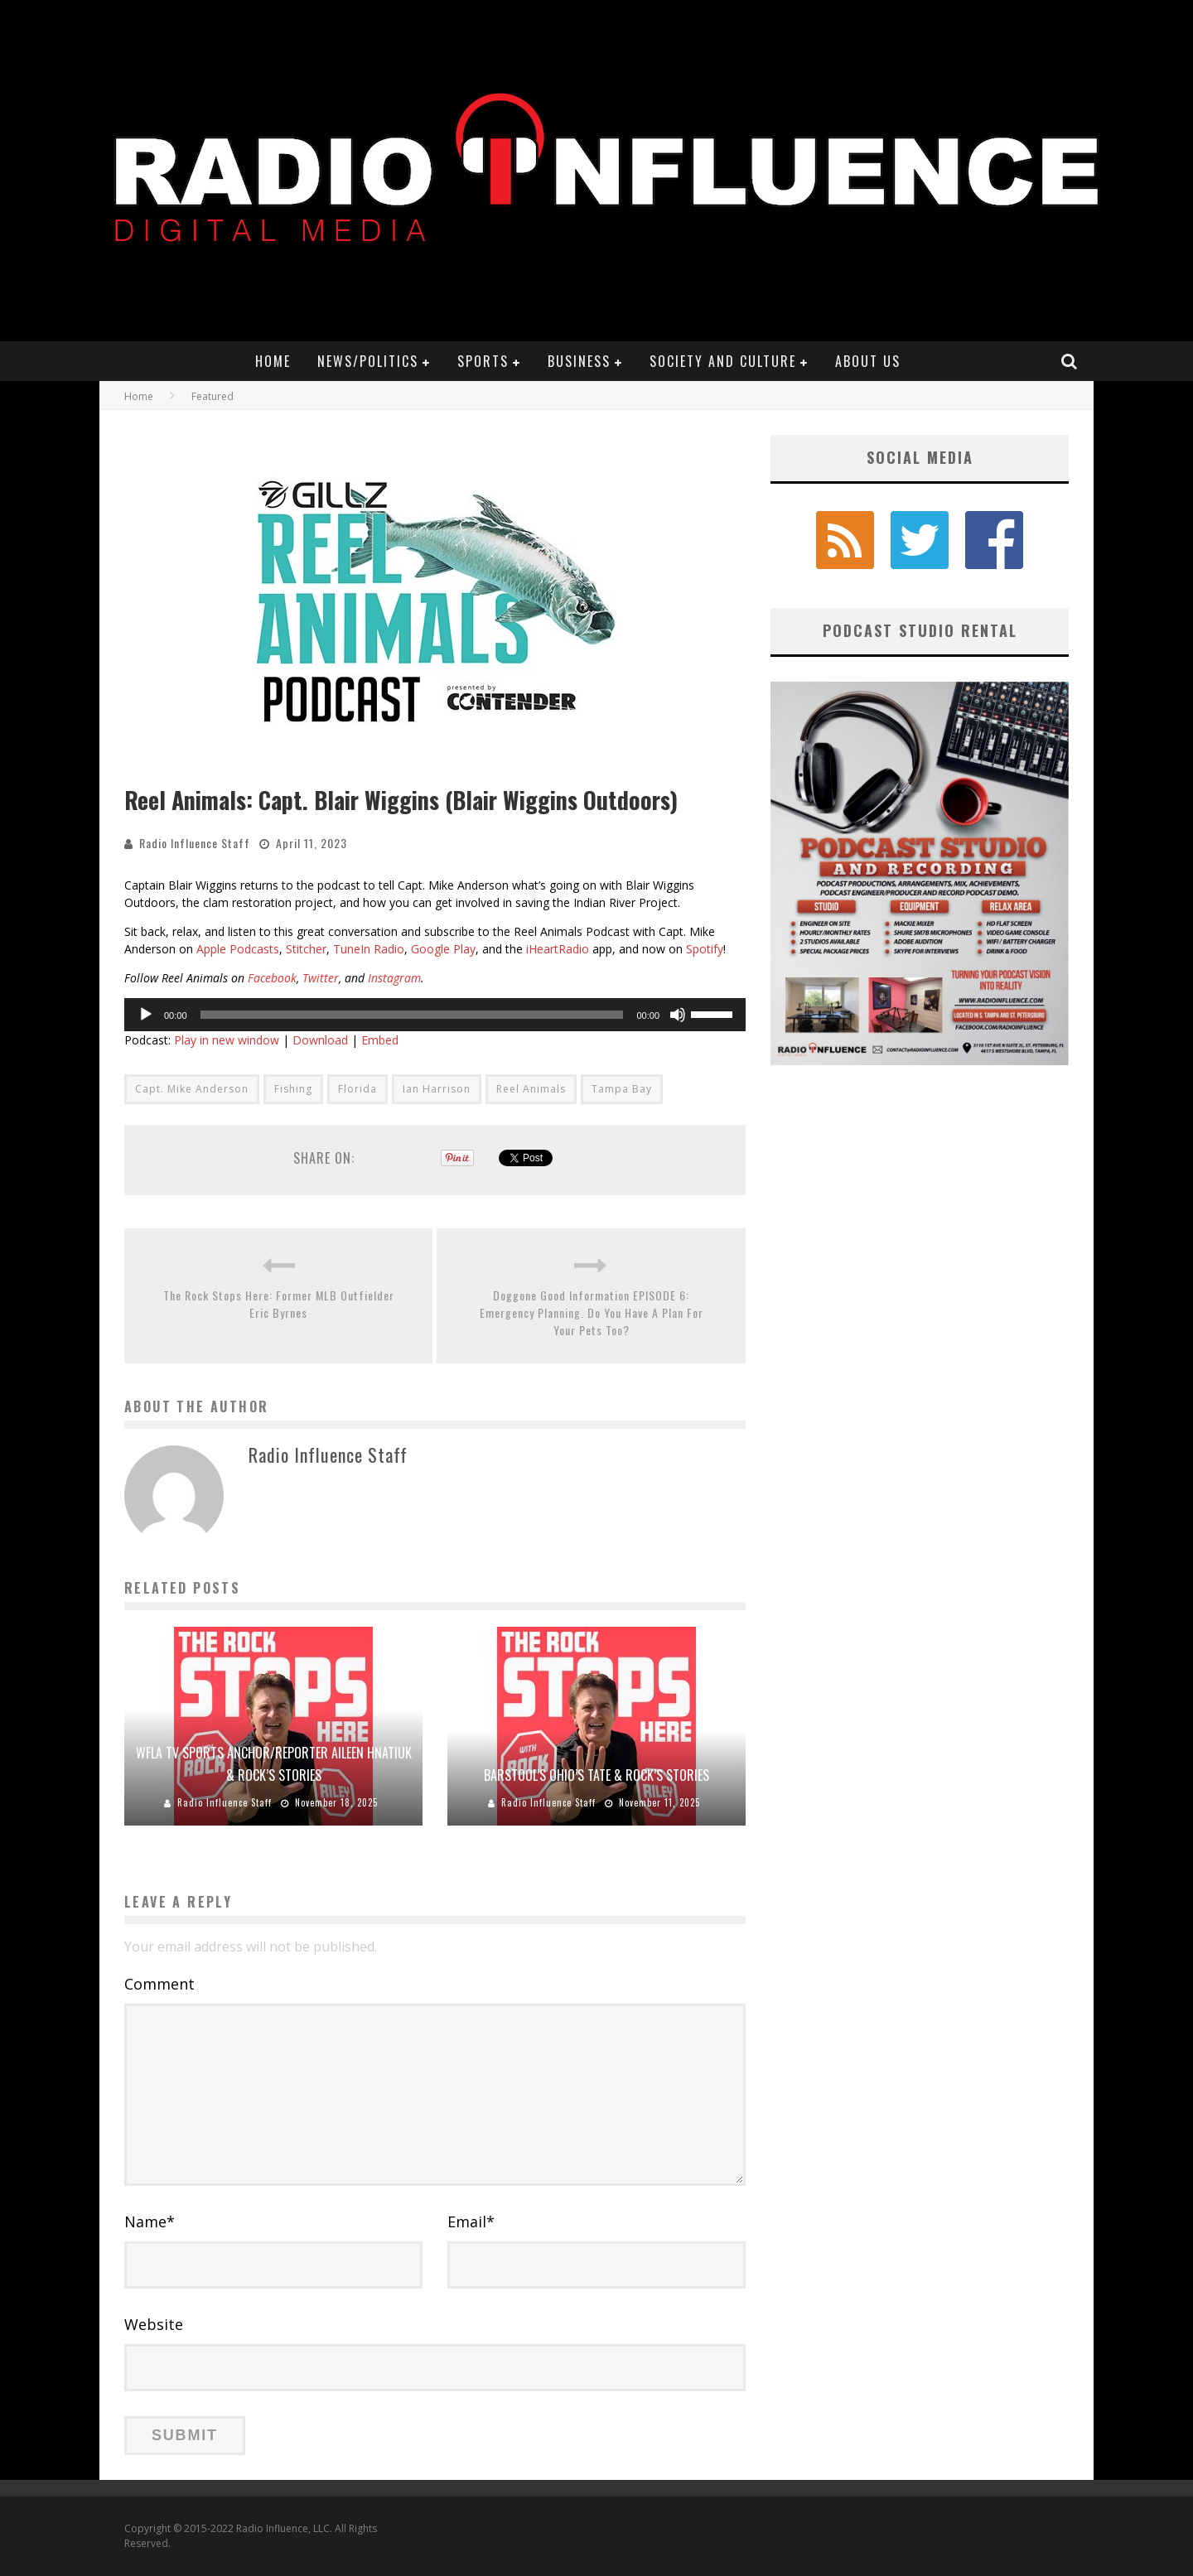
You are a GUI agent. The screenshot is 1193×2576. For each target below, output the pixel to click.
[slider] (412, 1015)
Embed (379, 1040)
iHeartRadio (557, 949)
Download (320, 1040)
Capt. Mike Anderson (192, 1089)
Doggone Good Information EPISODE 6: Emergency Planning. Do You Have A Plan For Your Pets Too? (591, 1312)
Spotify (704, 949)
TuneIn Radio (368, 949)
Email (471, 2221)
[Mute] (677, 1014)
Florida (357, 1089)
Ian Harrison (437, 1089)
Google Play (443, 949)
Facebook (272, 978)
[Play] (146, 1014)
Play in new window (226, 1040)
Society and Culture (723, 361)
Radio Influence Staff (194, 842)
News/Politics (367, 361)
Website (153, 2324)
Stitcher (306, 949)
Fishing (293, 1089)
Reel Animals (531, 1089)
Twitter (320, 978)
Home (273, 361)
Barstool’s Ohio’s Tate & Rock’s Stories (596, 1775)
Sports (483, 361)
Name (149, 2221)
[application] (435, 1014)
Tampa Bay (622, 1089)
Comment (159, 1984)
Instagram (394, 978)
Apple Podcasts (237, 949)
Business (579, 361)
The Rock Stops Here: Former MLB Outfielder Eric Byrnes (278, 1303)
